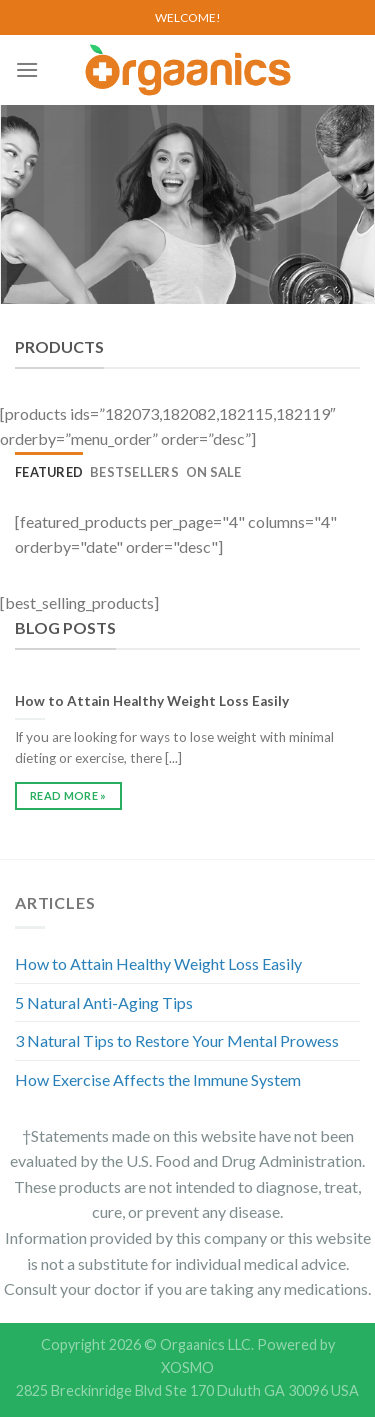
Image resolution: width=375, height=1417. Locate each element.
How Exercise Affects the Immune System (158, 1079)
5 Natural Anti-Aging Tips (104, 1002)
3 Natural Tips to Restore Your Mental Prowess (177, 1040)
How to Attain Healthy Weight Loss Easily (158, 963)
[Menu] (27, 69)
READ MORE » (68, 795)
